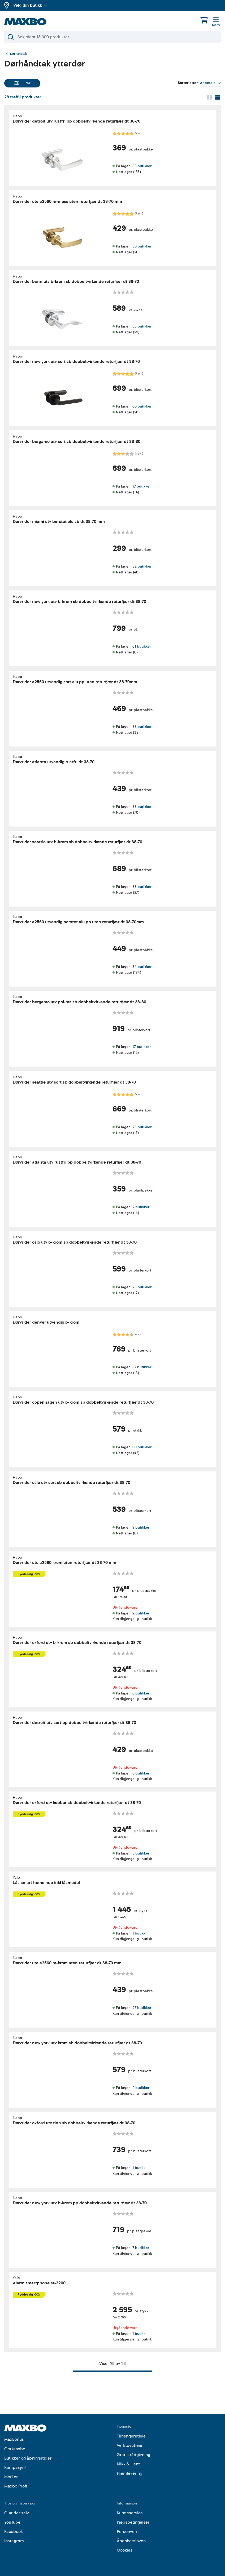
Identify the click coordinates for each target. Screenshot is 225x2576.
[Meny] (216, 22)
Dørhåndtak (18, 54)
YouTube (12, 2522)
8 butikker (140, 1773)
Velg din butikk (30, 5)
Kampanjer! (15, 2467)
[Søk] (112, 37)
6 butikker (140, 1693)
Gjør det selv (16, 2513)
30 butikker (142, 246)
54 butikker (142, 966)
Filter (22, 83)
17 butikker (141, 486)
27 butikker (141, 2007)
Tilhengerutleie (131, 2436)
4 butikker (140, 2087)
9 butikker (140, 1527)
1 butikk (138, 1933)
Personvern (128, 2532)
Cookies (124, 2550)
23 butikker (142, 1127)
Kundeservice (130, 2513)
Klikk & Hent (128, 2464)
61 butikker (141, 646)
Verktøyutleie (129, 2445)
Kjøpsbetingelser (133, 2522)
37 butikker (141, 1367)
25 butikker (142, 1287)
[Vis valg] (210, 83)
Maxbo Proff (15, 2486)
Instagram (14, 2541)
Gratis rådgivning (133, 2455)
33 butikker (142, 726)
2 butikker (140, 1207)
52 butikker (142, 566)
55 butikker (142, 166)
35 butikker (142, 326)
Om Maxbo (14, 2449)
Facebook (13, 2532)
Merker (11, 2477)
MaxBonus (14, 2439)
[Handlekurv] (204, 20)
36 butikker (142, 886)
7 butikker (140, 2247)
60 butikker (142, 406)
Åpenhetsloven (131, 2541)
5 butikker (140, 1853)
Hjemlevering (129, 2473)
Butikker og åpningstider (27, 2458)
